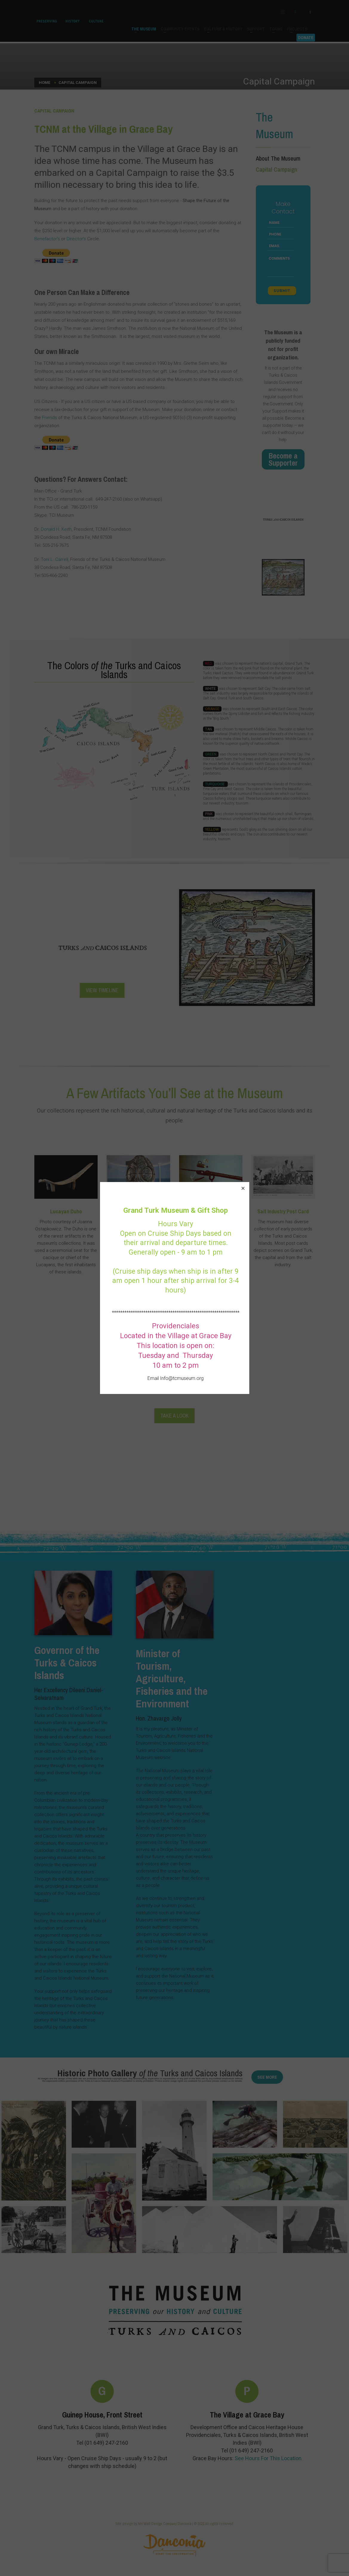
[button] (243, 1188)
